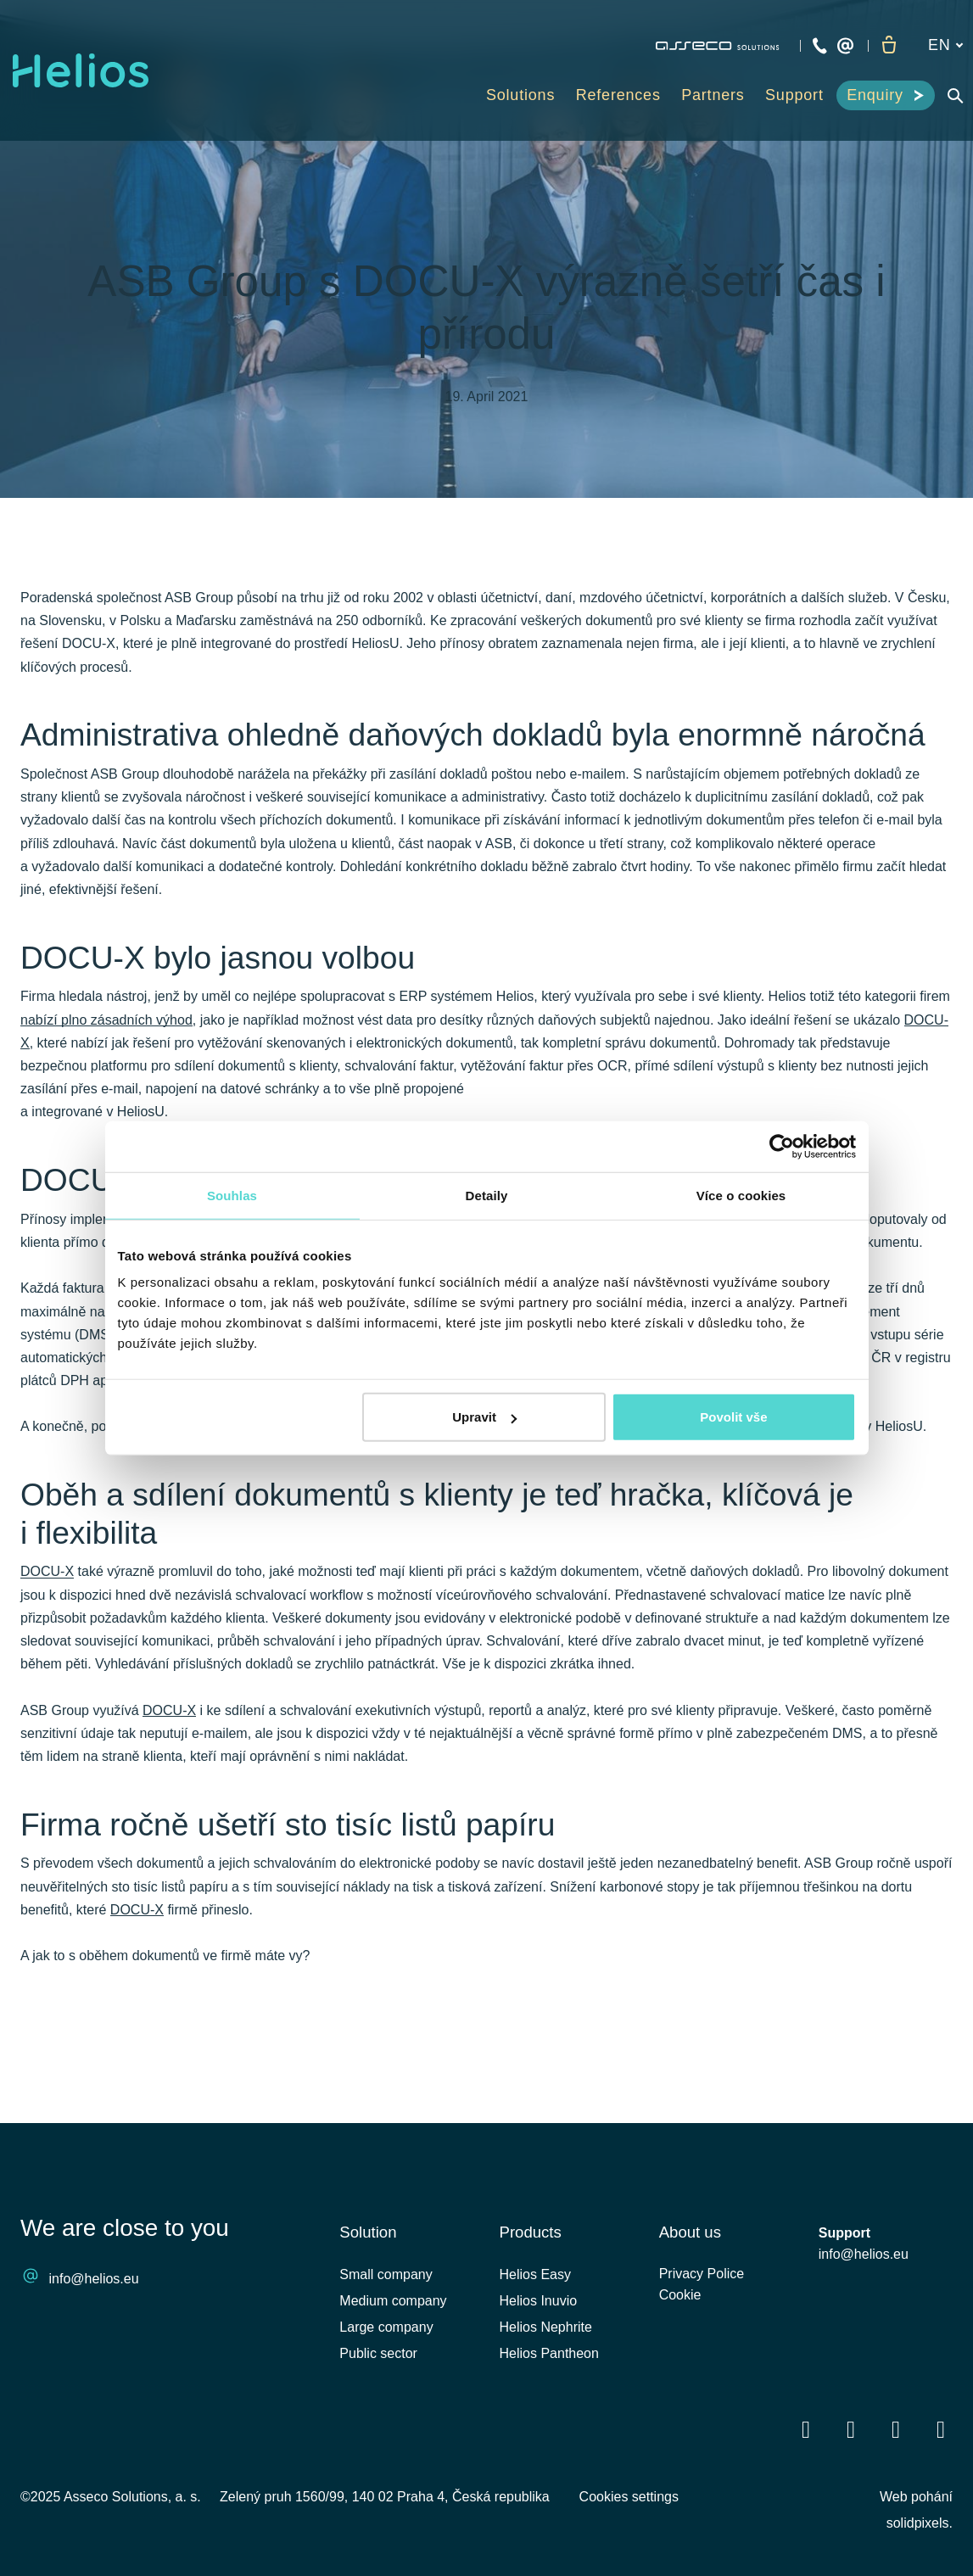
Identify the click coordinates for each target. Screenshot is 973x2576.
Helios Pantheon (549, 2353)
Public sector (378, 2353)
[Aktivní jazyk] (945, 45)
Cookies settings (629, 2496)
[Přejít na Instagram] (941, 2430)
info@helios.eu (94, 2279)
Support (844, 2233)
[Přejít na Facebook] (806, 2430)
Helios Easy (535, 2274)
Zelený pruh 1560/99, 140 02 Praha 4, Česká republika (385, 2496)
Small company (385, 2274)
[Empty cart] (888, 45)
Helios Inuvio (539, 2301)
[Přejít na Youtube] (896, 2430)
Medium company (392, 2301)
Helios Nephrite (546, 2327)
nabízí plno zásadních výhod (106, 1074)
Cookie (680, 2301)
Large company (386, 2327)
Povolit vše (733, 1417)
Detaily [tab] (487, 1194)
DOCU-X (47, 1635)
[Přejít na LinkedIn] (851, 2430)
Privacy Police (701, 2277)
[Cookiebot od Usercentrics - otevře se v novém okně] (781, 1146)
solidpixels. (919, 2523)
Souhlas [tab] (232, 1194)
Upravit (484, 1417)
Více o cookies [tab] (741, 1194)
